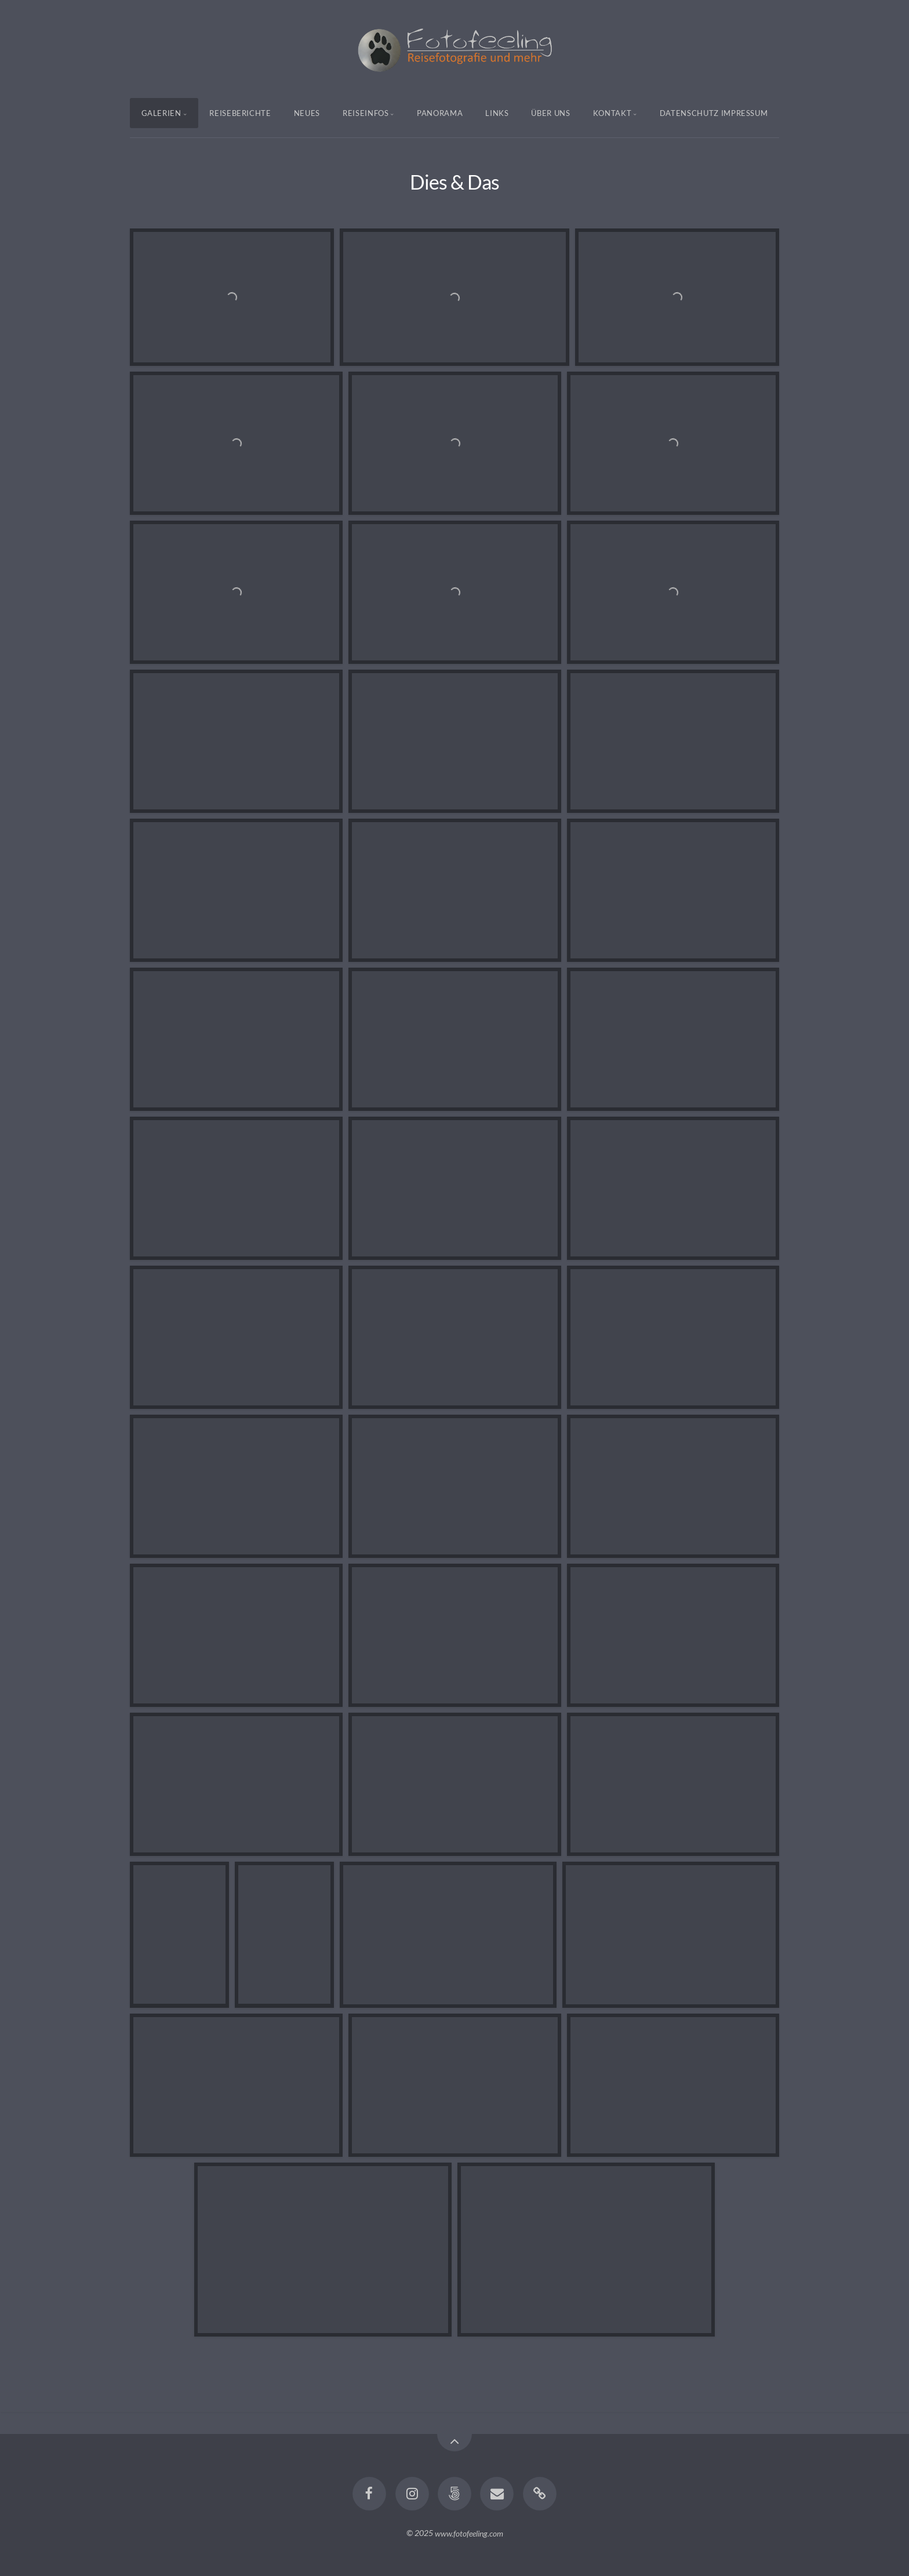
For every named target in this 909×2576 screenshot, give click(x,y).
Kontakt (612, 113)
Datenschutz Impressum (714, 113)
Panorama (440, 113)
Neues (307, 113)
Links (496, 113)
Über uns (550, 113)
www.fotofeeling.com (469, 2533)
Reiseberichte (240, 113)
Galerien (161, 113)
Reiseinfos (366, 113)
